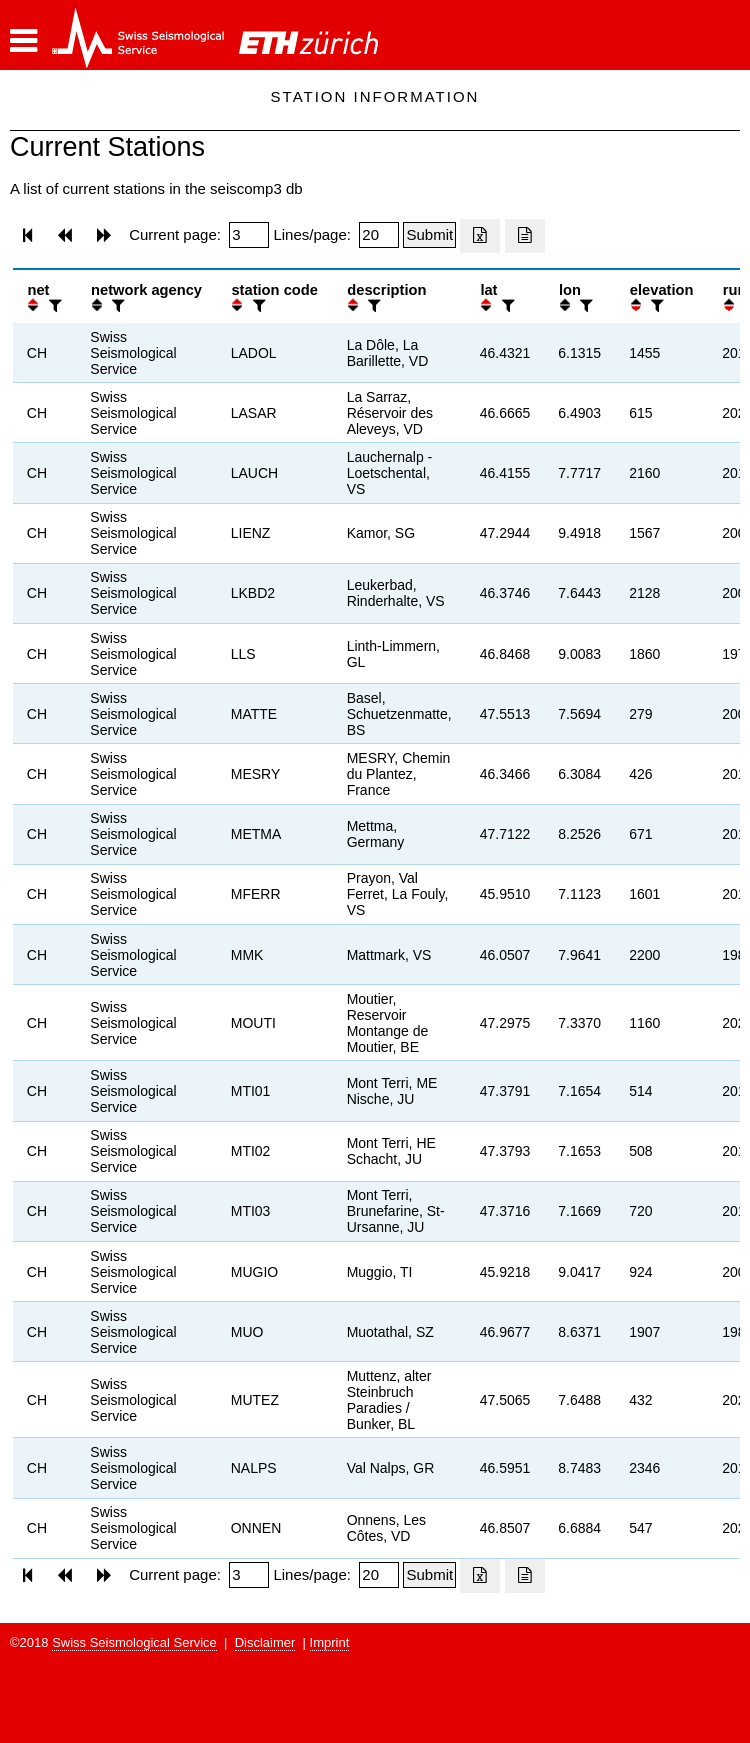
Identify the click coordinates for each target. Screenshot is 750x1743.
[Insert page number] (249, 235)
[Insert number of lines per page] (379, 235)
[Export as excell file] (480, 236)
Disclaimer (265, 1642)
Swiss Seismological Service (134, 1642)
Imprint (330, 1642)
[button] (23, 41)
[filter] (53, 305)
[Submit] (429, 235)
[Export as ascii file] (525, 236)
